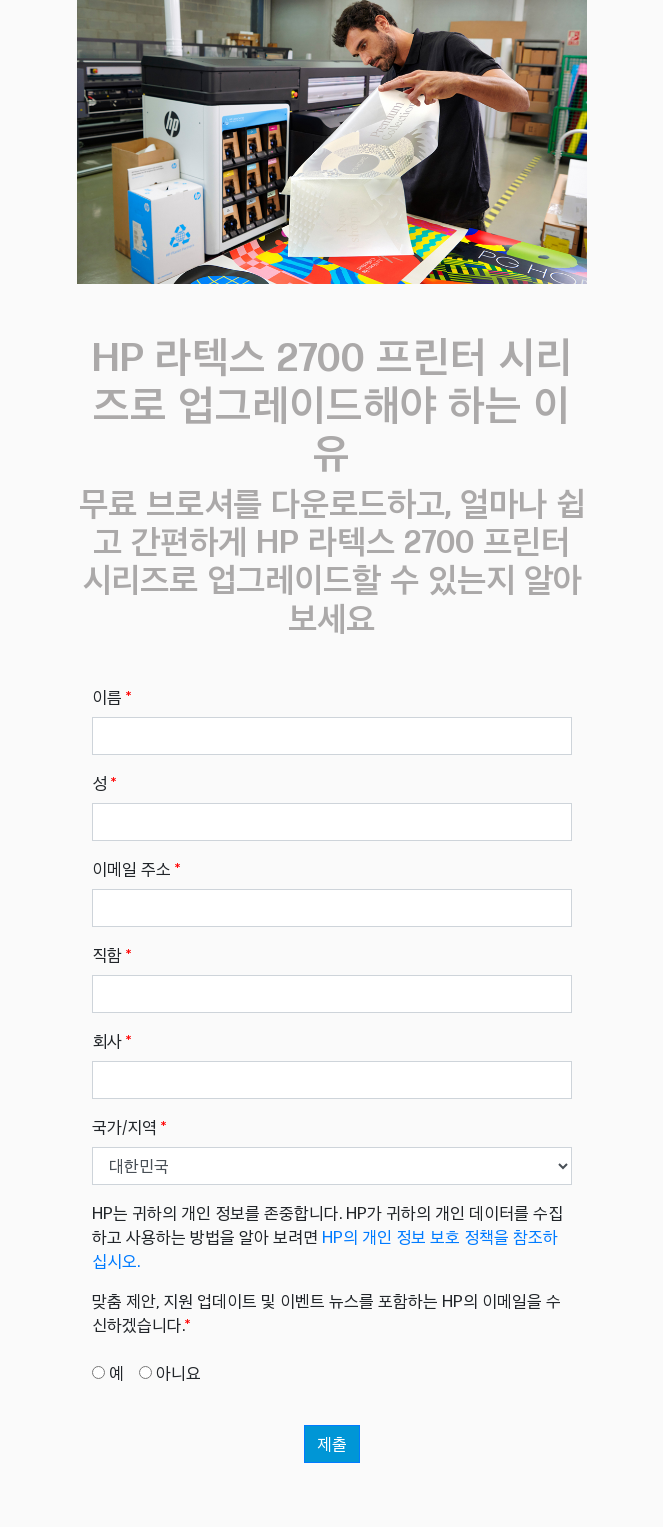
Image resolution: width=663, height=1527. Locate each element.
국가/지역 (129, 1127)
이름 (111, 697)
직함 (111, 955)
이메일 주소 (136, 869)
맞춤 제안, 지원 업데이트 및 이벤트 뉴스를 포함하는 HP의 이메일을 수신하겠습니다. (326, 1313)
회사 (111, 1041)
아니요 (178, 1373)
